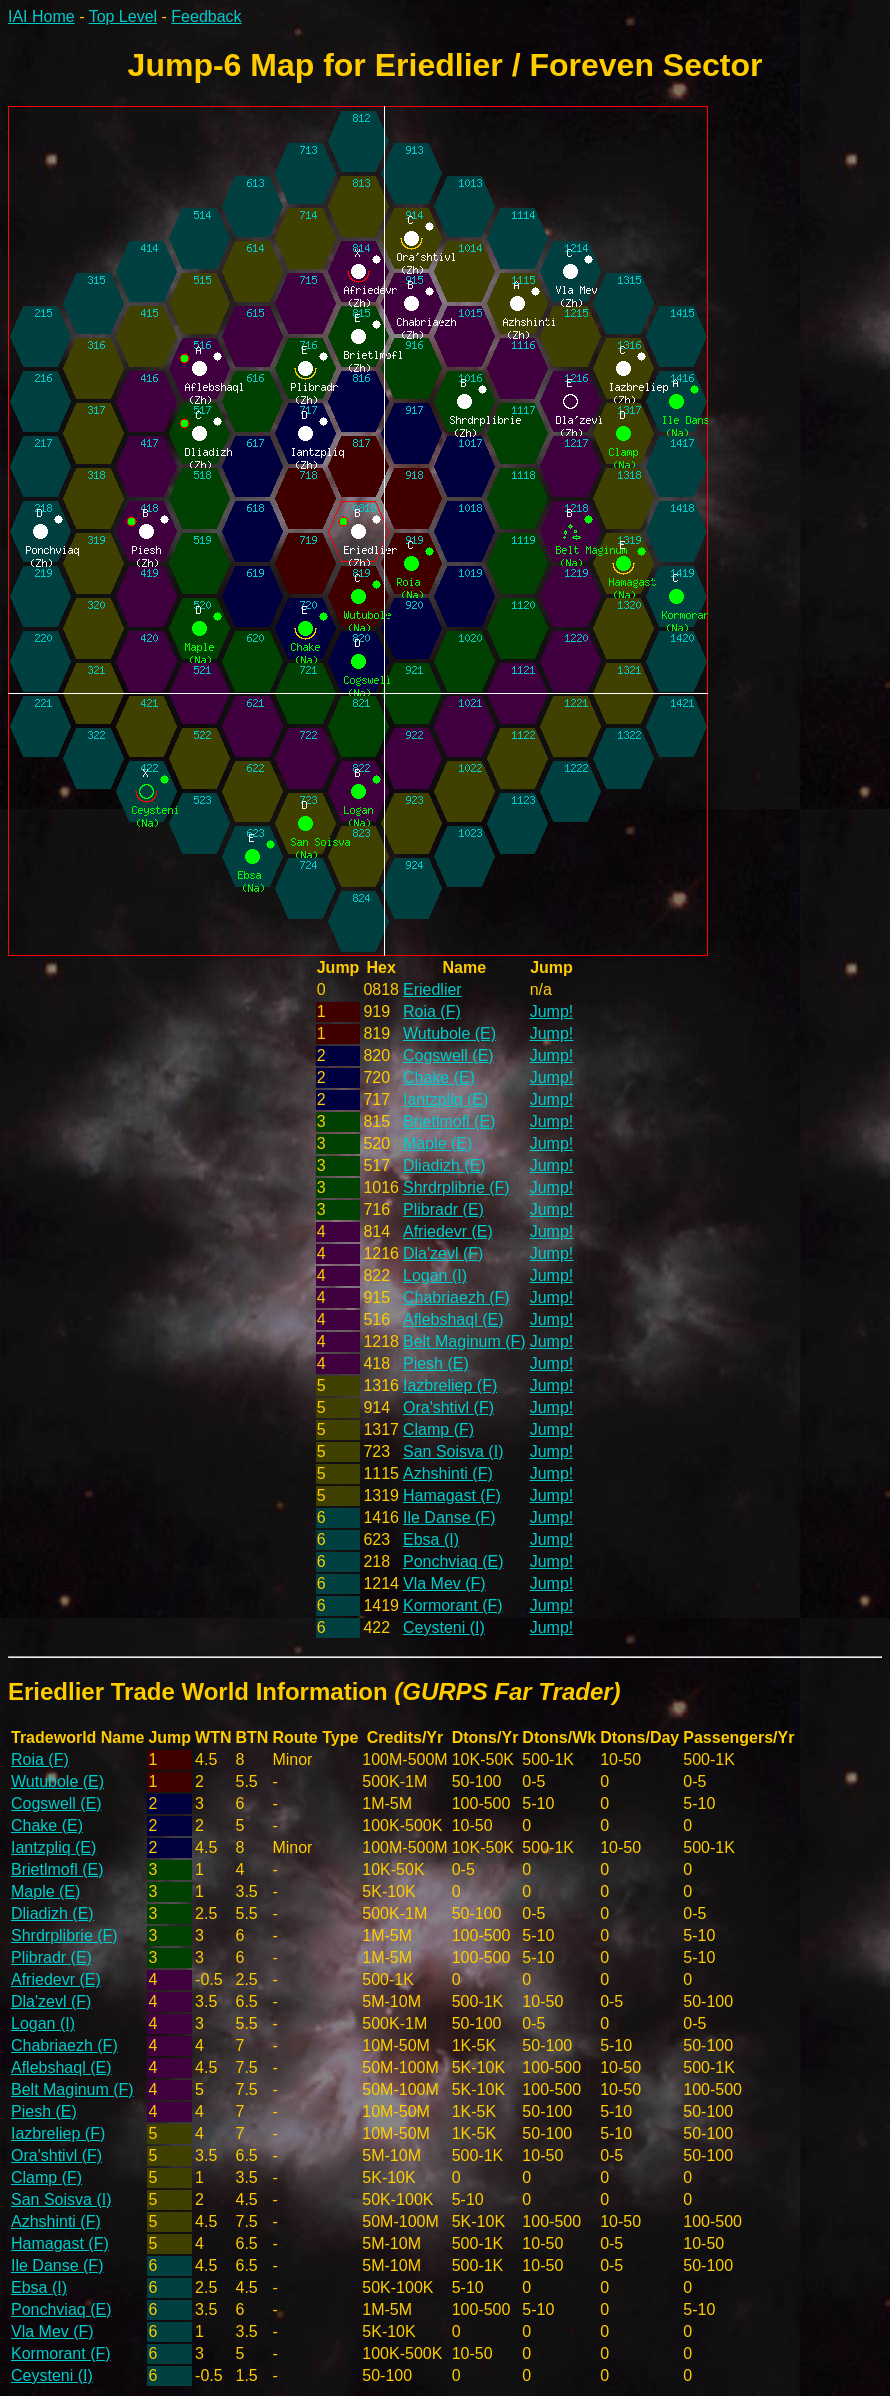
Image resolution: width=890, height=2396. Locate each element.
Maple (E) (437, 1143)
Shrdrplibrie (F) (456, 1187)
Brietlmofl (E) (449, 1121)
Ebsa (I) (431, 1539)
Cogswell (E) (448, 1055)
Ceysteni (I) (444, 1627)
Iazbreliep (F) (450, 1385)
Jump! (552, 1011)
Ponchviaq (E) (453, 1561)
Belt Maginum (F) (464, 1341)
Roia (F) (432, 1011)
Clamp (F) (438, 1429)
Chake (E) (439, 1077)
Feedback (206, 16)
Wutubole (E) (449, 1033)
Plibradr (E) (443, 1209)
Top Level (123, 16)
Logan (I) (435, 1275)
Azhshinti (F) (448, 1473)
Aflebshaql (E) (453, 1319)
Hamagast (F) (452, 1495)
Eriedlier (432, 989)
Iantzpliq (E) (445, 1099)
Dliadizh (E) (444, 1165)
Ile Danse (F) (449, 1517)
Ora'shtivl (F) (448, 1407)
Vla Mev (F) (444, 1583)
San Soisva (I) (453, 1451)
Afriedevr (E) (448, 1231)
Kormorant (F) (453, 1605)
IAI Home (41, 16)
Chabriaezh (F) (456, 1297)
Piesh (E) (436, 1363)
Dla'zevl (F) (443, 1253)
